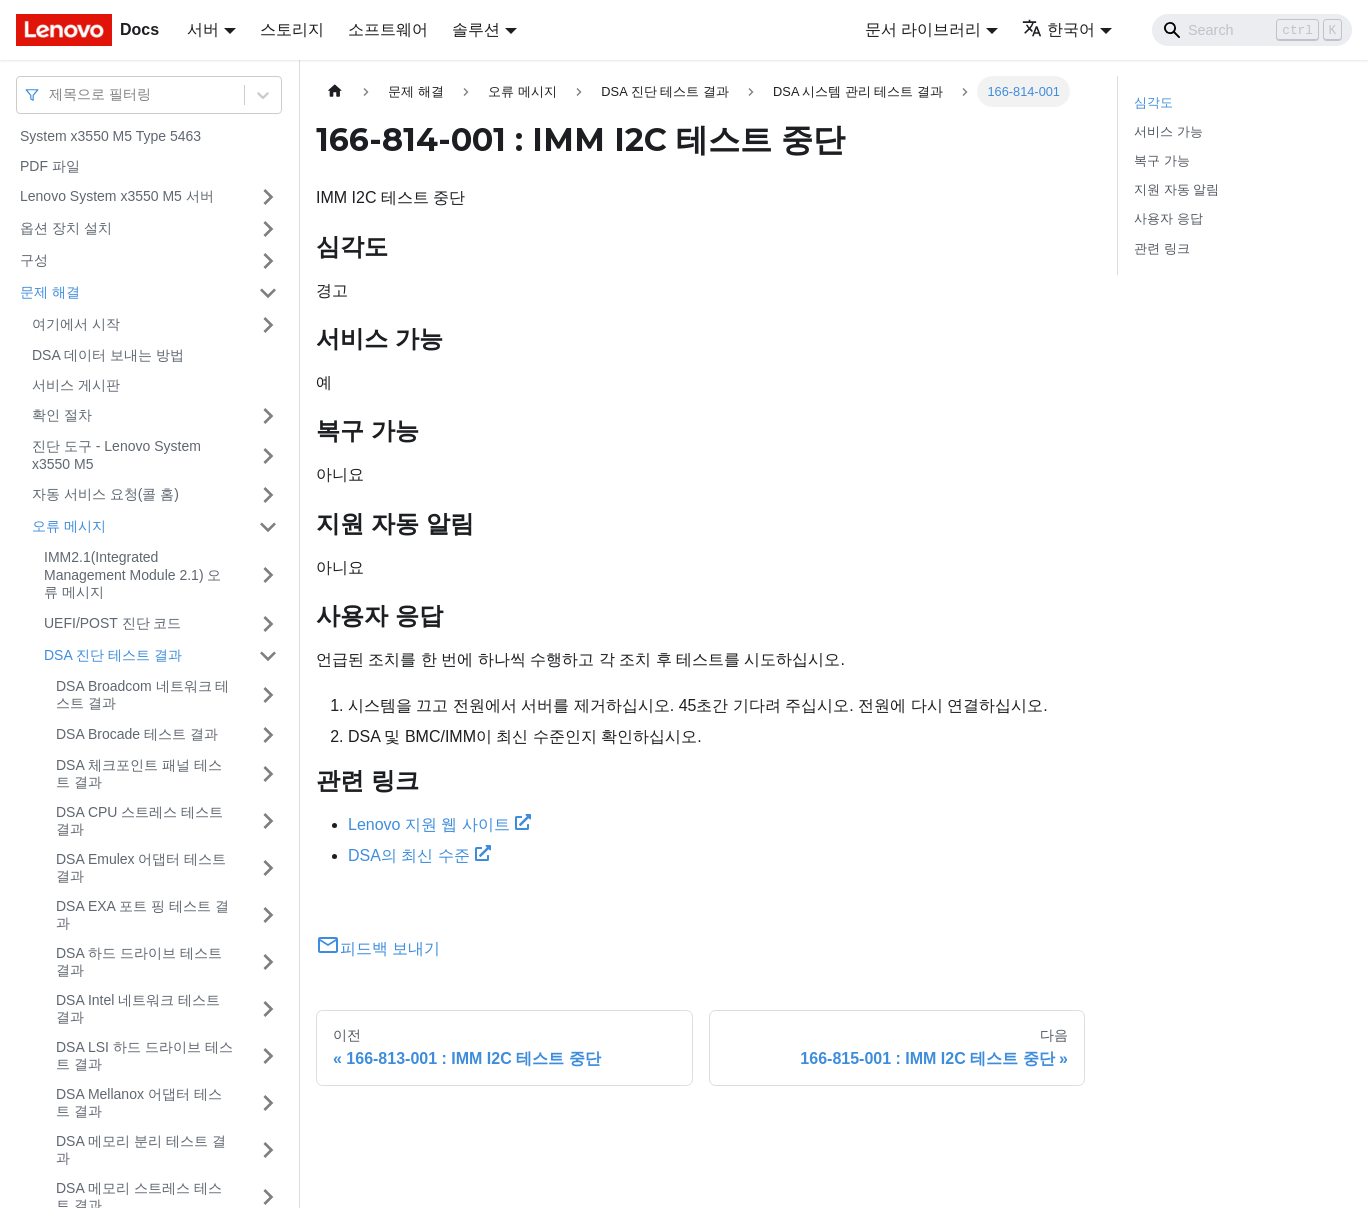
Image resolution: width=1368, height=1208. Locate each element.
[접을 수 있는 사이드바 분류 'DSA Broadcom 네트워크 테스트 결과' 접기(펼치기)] (268, 695)
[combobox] (51, 94)
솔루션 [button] (476, 29)
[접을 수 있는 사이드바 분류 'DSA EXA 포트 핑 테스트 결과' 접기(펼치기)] (268, 915)
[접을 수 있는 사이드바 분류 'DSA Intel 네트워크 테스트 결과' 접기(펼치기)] (268, 1009)
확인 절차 (62, 415)
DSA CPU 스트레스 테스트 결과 (139, 821)
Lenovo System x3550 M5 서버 (117, 196)
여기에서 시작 (76, 324)
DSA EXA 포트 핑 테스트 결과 (142, 915)
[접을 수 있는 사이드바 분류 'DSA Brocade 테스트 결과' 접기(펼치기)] (268, 735)
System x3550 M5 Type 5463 (110, 136)
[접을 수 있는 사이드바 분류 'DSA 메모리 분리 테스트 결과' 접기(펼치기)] (268, 1150)
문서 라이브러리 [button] (923, 29)
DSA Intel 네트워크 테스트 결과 (138, 1009)
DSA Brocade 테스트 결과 (137, 734)
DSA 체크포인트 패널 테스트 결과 (139, 774)
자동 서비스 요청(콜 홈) (105, 494)
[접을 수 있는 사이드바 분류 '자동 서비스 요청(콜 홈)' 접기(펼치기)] (268, 495)
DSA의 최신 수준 (419, 855)
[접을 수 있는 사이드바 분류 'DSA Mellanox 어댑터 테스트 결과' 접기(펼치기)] (268, 1103)
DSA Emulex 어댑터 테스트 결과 (141, 868)
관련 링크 (1162, 248)
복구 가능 (1162, 160)
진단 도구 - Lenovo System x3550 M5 (116, 455)
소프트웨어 (388, 29)
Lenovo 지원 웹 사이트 (439, 824)
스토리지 (292, 29)
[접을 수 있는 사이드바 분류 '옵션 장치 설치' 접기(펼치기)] (268, 229)
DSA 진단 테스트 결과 (113, 655)
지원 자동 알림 (1176, 189)
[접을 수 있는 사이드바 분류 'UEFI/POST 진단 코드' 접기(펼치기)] (268, 624)
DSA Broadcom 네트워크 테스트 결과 (143, 695)
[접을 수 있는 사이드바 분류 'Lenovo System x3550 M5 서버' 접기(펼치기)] (268, 197)
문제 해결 (50, 292)
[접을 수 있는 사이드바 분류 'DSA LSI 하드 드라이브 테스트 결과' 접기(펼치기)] (268, 1056)
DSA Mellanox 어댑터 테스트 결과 (139, 1103)
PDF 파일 (50, 166)
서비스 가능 (1168, 131)
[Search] (1252, 30)
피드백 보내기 (378, 948)
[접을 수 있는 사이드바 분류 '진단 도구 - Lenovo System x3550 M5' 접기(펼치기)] (268, 455)
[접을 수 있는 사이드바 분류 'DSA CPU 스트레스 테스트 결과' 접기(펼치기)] (268, 821)
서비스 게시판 (76, 385)
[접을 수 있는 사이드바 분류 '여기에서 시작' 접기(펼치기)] (268, 325)
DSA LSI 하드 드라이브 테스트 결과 (144, 1056)
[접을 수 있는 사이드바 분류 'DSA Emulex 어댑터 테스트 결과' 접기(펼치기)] (268, 868)
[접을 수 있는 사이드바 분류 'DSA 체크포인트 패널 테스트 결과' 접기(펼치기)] (268, 774)
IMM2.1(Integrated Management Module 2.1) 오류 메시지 (132, 574)
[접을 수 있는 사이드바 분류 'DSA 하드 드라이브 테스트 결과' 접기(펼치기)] (268, 962)
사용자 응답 (1168, 218)
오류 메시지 (69, 526)
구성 (34, 260)
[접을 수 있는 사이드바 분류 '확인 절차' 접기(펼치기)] (268, 416)
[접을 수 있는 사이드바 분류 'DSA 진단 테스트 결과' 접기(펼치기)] (268, 656)
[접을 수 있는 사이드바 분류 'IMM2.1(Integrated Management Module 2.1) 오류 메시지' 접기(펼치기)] (268, 575)
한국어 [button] (1058, 29)
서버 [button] (203, 29)
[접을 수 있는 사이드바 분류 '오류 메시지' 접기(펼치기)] (268, 527)
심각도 (1153, 102)
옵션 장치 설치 (66, 228)
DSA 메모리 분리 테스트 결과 (141, 1150)
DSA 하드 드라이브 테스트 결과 (139, 962)
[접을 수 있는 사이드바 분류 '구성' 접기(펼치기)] (268, 261)
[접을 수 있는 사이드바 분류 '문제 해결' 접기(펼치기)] (268, 293)
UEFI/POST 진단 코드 (112, 623)
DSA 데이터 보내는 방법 (108, 355)
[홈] (335, 91)
